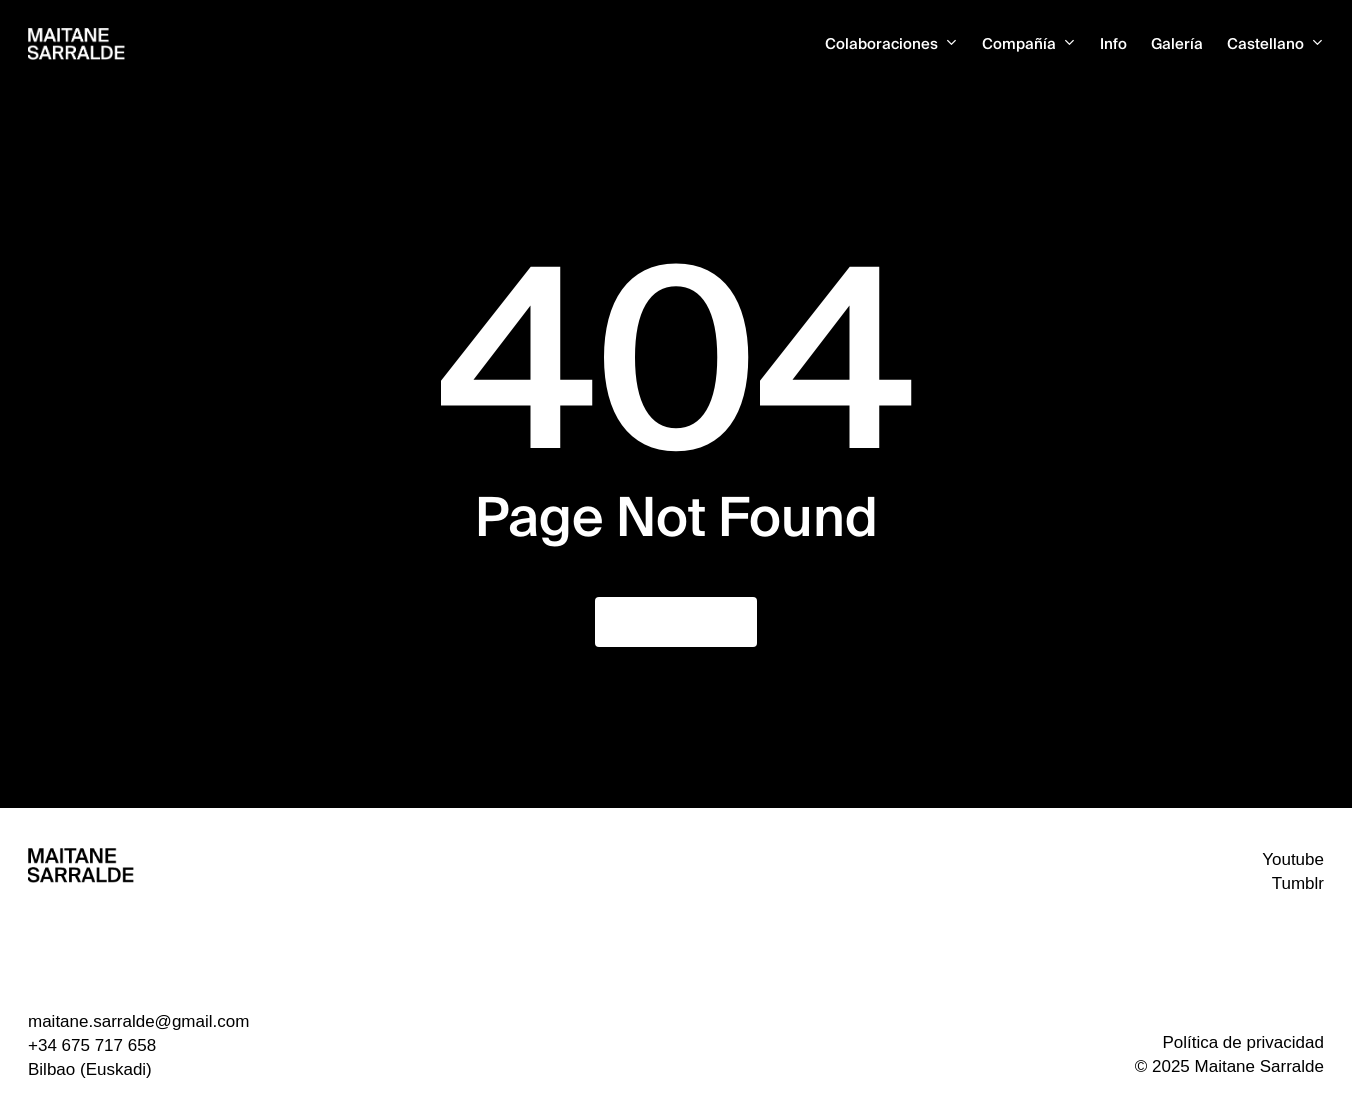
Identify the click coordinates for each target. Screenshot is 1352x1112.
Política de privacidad (1243, 1042)
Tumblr (1298, 883)
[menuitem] (1275, 44)
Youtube (1293, 859)
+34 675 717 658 (92, 1045)
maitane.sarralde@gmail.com (138, 1021)
